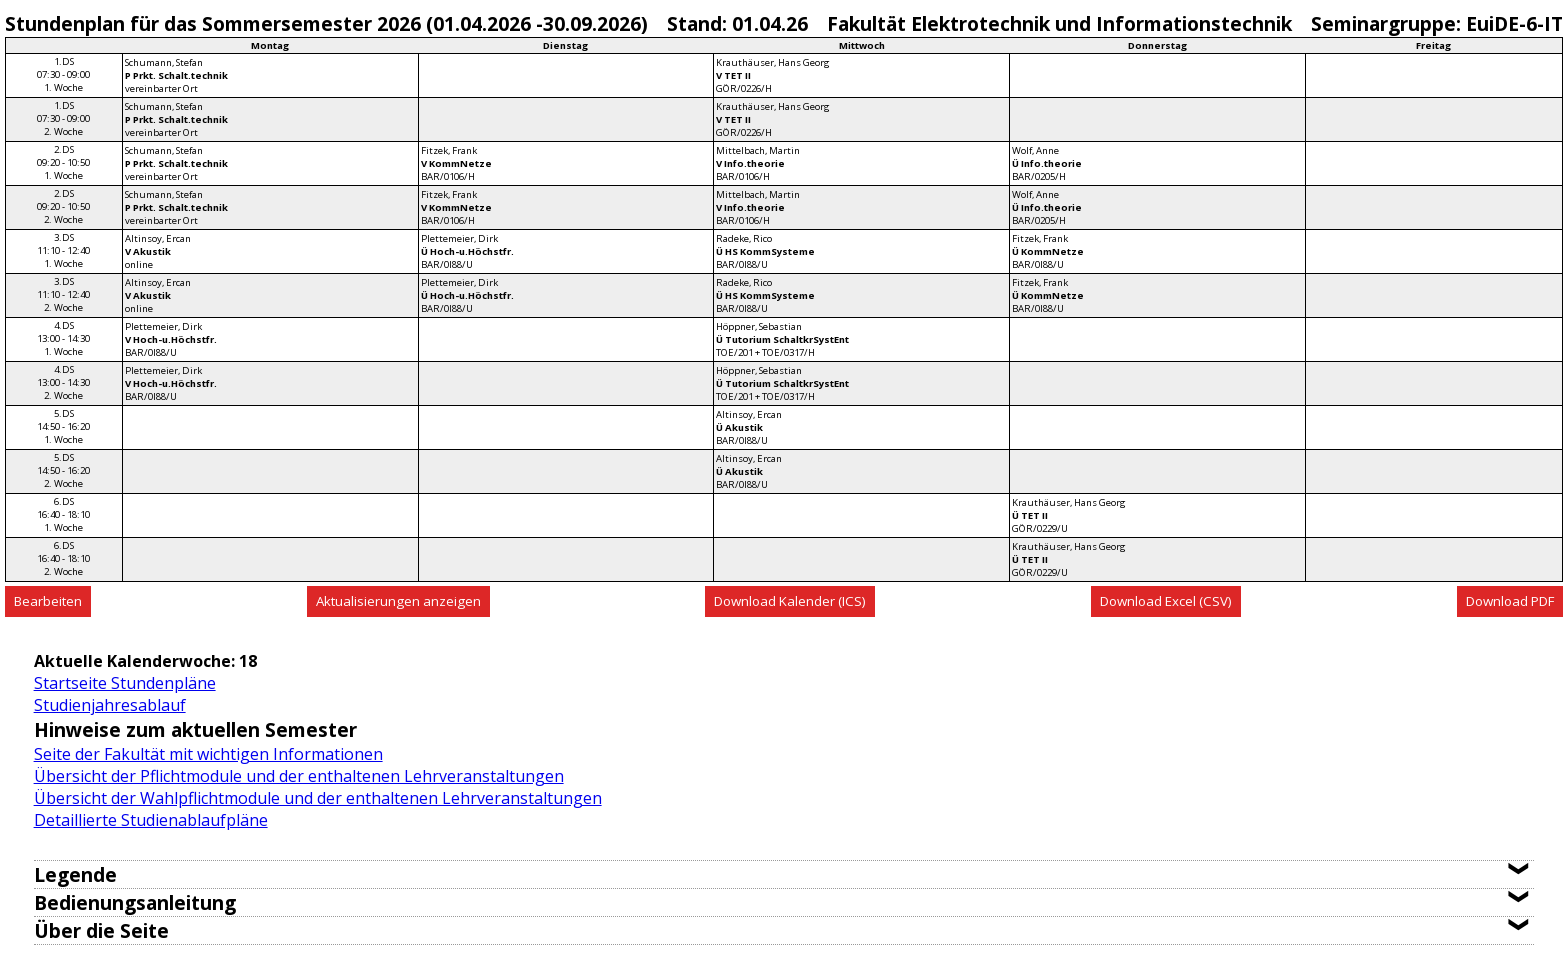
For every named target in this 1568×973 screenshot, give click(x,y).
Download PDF (1510, 601)
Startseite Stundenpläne (125, 683)
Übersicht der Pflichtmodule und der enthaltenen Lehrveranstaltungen (299, 776)
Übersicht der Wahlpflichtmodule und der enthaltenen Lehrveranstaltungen (318, 798)
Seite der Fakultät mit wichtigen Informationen (208, 754)
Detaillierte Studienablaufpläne (151, 820)
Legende (75, 874)
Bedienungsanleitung (135, 902)
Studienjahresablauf (110, 705)
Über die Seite (101, 930)
